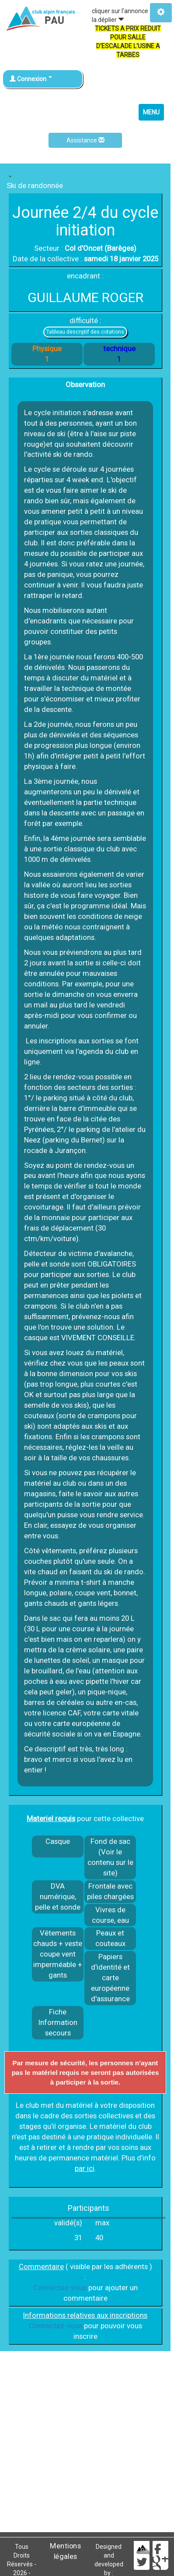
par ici (84, 2168)
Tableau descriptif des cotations (85, 332)
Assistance (85, 140)
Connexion (31, 78)
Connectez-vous (60, 2287)
